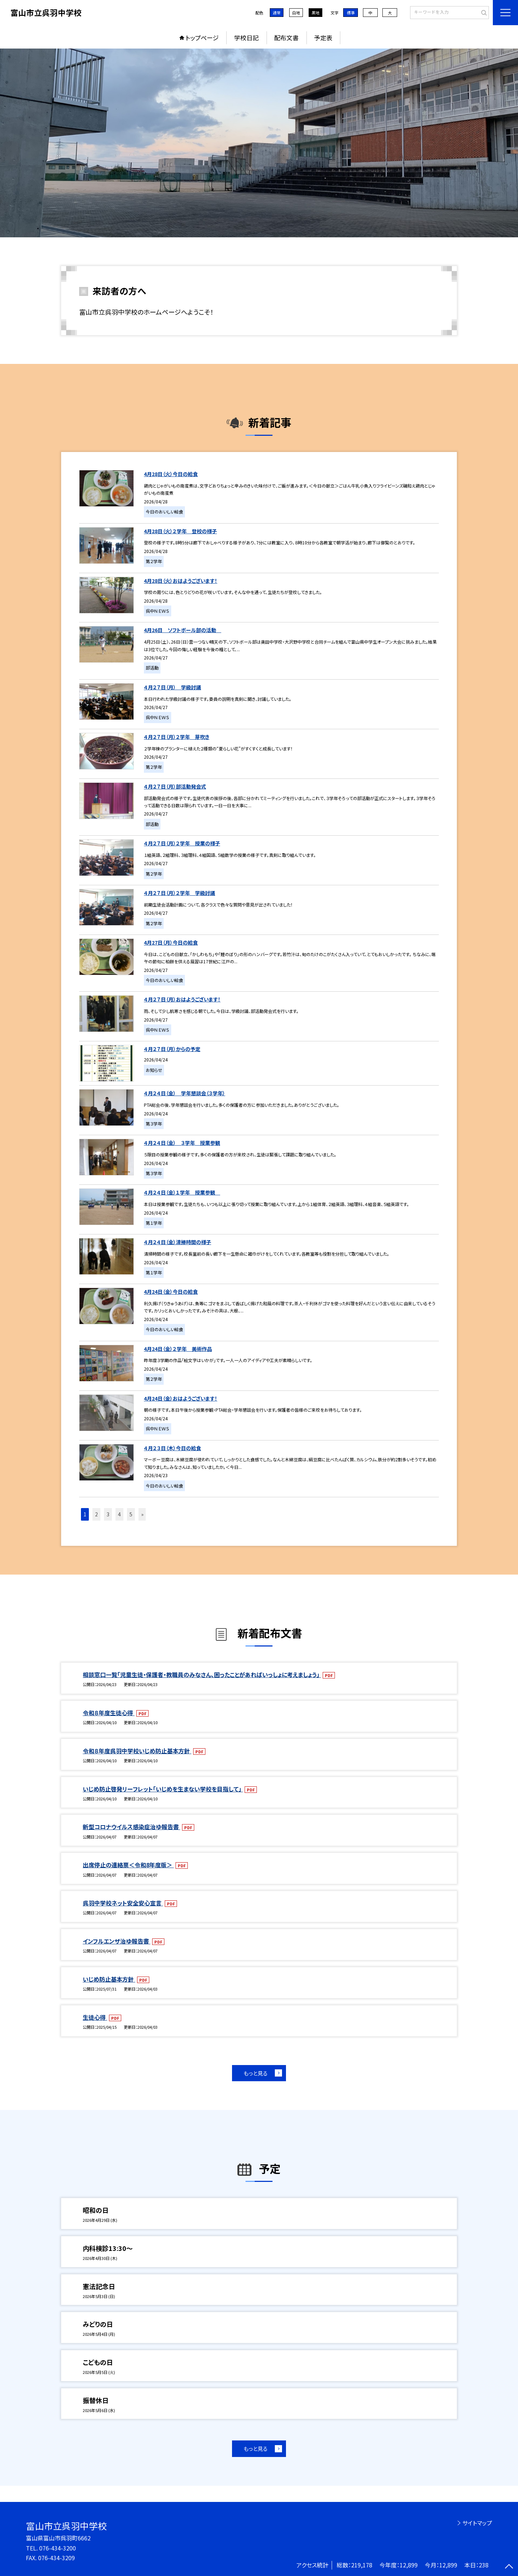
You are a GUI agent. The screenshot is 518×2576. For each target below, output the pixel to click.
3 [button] (107, 1514)
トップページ (202, 37)
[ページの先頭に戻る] (509, 2567)
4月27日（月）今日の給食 (171, 942)
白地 (296, 12)
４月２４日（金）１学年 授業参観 (182, 1192)
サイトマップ (477, 2522)
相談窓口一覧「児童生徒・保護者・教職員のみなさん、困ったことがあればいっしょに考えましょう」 (202, 1674)
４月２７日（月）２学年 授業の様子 (182, 843)
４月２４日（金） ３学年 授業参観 (182, 1142)
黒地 (315, 12)
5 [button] (131, 1514)
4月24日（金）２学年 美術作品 (178, 1348)
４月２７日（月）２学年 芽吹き (176, 736)
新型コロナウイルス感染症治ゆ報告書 (131, 1826)
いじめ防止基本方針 (109, 1979)
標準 (351, 12)
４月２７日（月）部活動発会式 (175, 786)
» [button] (142, 1514)
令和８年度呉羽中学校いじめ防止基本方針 (137, 1750)
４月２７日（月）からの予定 (172, 1048)
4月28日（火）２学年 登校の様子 (180, 531)
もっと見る (256, 2073)
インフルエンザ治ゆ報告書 (116, 1941)
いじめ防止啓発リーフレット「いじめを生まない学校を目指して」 (163, 1789)
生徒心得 (95, 2017)
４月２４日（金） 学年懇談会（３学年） (184, 1093)
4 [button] (119, 1514)
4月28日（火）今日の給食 (171, 474)
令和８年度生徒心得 (109, 1712)
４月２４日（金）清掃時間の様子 (177, 1242)
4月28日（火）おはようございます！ (180, 580)
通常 (277, 12)
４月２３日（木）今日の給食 (172, 1448)
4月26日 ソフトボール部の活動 (182, 630)
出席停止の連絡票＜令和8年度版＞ (128, 1864)
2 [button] (96, 1514)
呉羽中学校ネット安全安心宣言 (123, 1903)
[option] (259, 143)
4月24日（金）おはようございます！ (180, 1398)
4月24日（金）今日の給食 (171, 1291)
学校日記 (246, 37)
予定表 (323, 37)
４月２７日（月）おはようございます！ (182, 999)
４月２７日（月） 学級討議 (172, 687)
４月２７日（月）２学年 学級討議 (179, 892)
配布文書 (286, 37)
